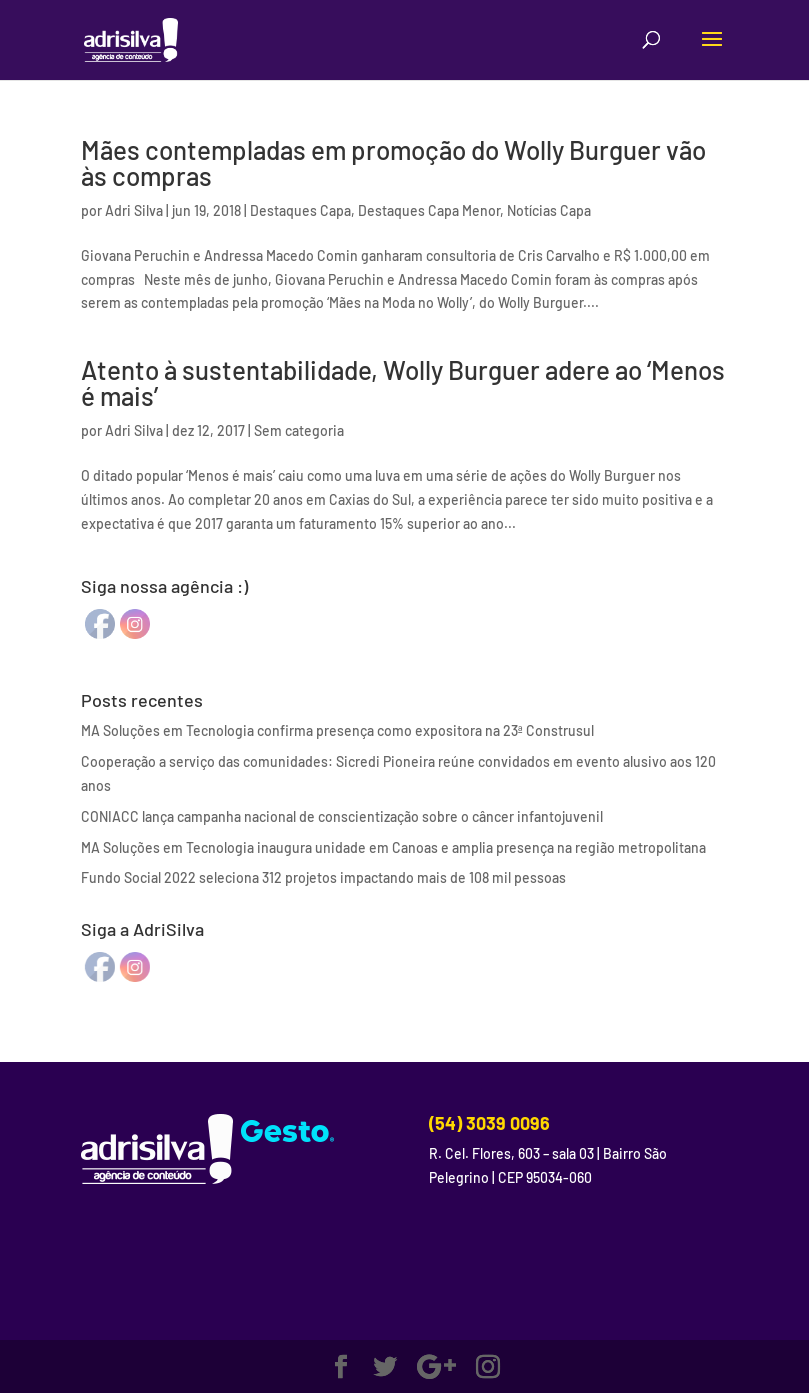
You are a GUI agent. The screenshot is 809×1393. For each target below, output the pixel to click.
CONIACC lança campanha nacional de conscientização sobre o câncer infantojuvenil (342, 816)
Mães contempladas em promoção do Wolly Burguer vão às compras (393, 162)
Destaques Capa (300, 210)
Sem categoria (299, 430)
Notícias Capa (549, 210)
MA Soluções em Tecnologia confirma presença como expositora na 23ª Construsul (337, 730)
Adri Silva (134, 210)
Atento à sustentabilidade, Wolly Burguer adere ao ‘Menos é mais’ (403, 382)
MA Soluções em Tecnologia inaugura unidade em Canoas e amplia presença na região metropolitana (393, 847)
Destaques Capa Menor (429, 210)
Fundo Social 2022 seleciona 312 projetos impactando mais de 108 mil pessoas (323, 877)
